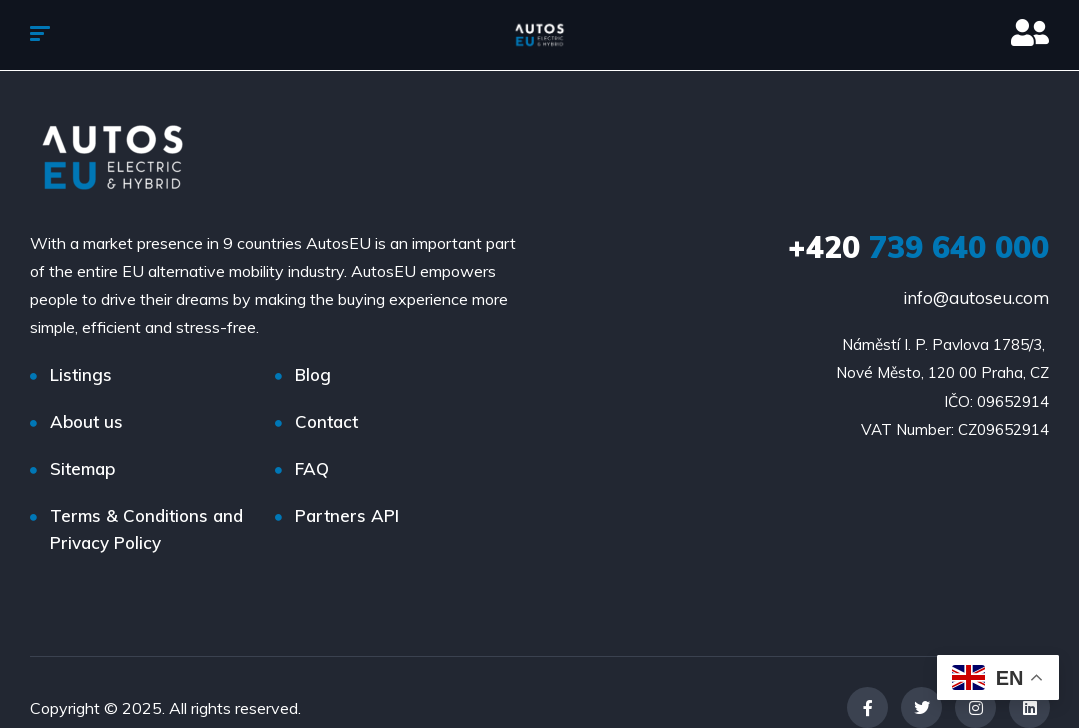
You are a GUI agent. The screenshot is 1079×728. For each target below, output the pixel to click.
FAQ (312, 468)
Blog (313, 374)
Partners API (347, 515)
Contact (326, 421)
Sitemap (82, 468)
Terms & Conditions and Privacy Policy (146, 529)
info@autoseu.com (976, 297)
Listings (81, 374)
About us (86, 421)
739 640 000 (918, 247)
